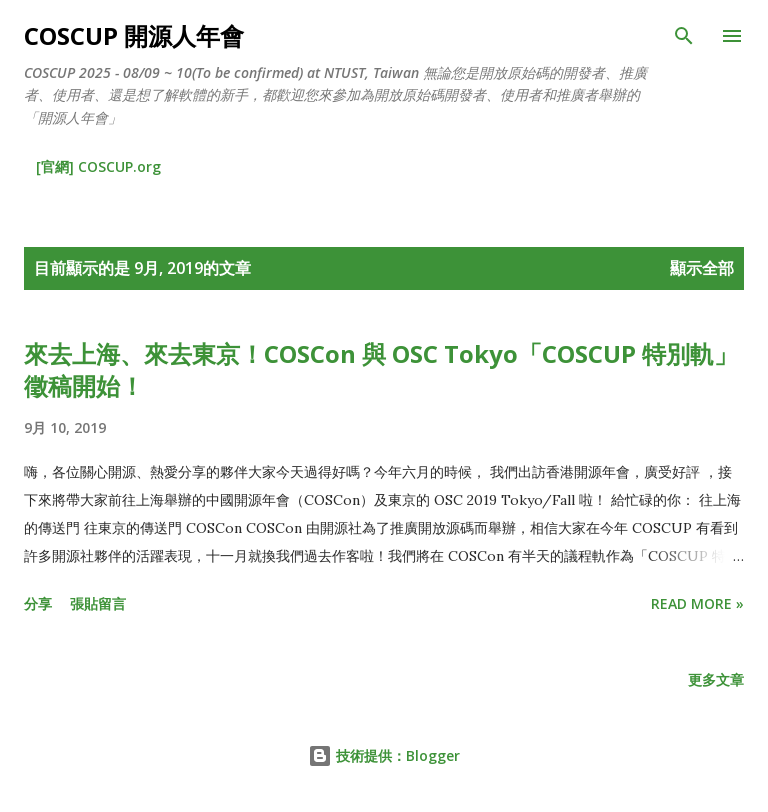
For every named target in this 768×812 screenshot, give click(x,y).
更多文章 (716, 679)
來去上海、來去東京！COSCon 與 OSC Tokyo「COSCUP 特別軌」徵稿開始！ (381, 369)
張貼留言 (98, 603)
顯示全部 (702, 268)
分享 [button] (38, 603)
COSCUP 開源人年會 (134, 35)
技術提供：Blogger (384, 755)
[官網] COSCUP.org (98, 166)
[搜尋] (684, 36)
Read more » (697, 603)
